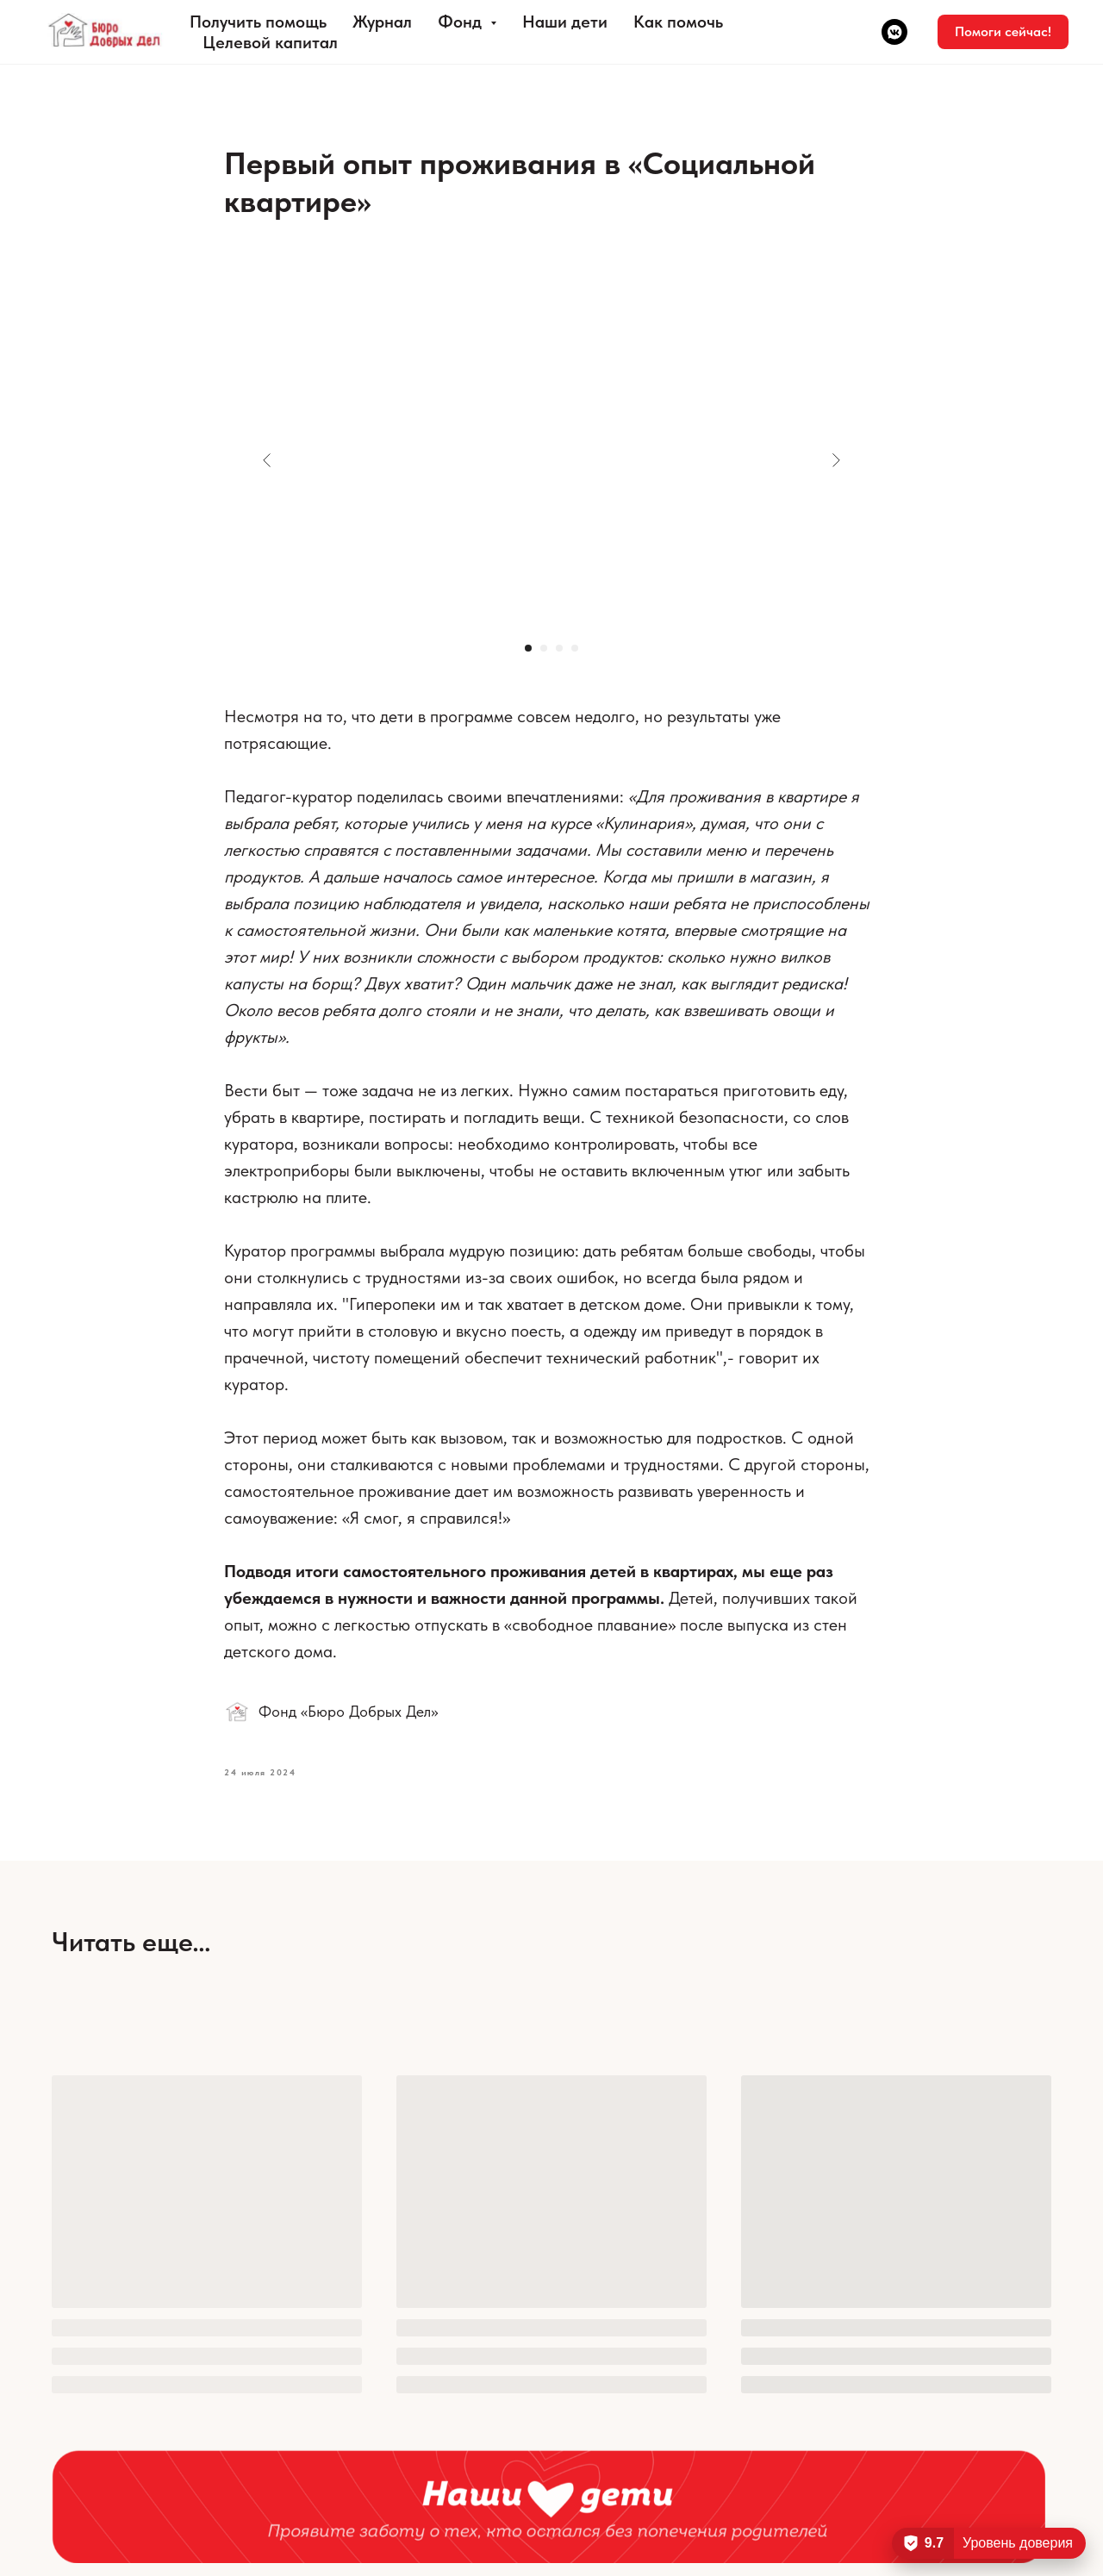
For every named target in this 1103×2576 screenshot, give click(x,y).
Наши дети (565, 21)
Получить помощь (258, 21)
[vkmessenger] (894, 32)
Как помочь (678, 21)
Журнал (382, 21)
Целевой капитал (270, 42)
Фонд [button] (462, 21)
